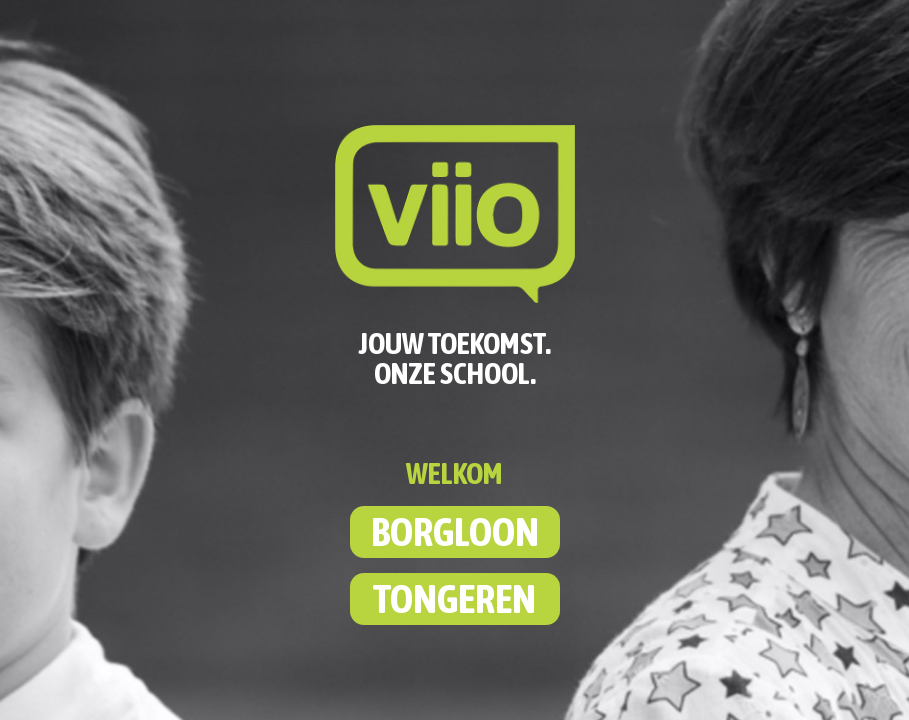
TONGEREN (454, 598)
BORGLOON (455, 531)
